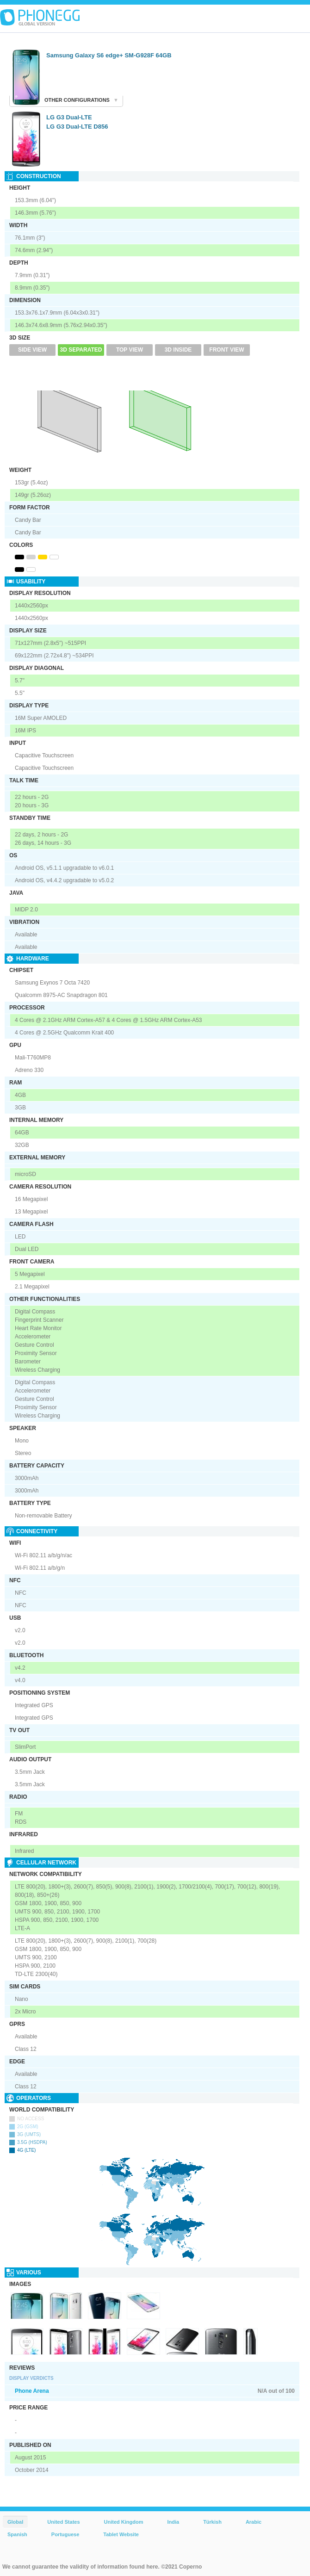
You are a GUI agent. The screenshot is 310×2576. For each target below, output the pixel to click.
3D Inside (178, 350)
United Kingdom (123, 2522)
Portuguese (65, 2534)
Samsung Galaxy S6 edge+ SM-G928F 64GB (109, 55)
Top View (129, 350)
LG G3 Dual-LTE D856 (77, 126)
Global (15, 2522)
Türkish (212, 2522)
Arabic (253, 2522)
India (173, 2522)
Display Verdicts (31, 2378)
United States (63, 2522)
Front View (226, 350)
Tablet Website (121, 2534)
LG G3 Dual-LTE (69, 117)
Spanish (17, 2534)
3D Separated (81, 350)
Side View (32, 350)
